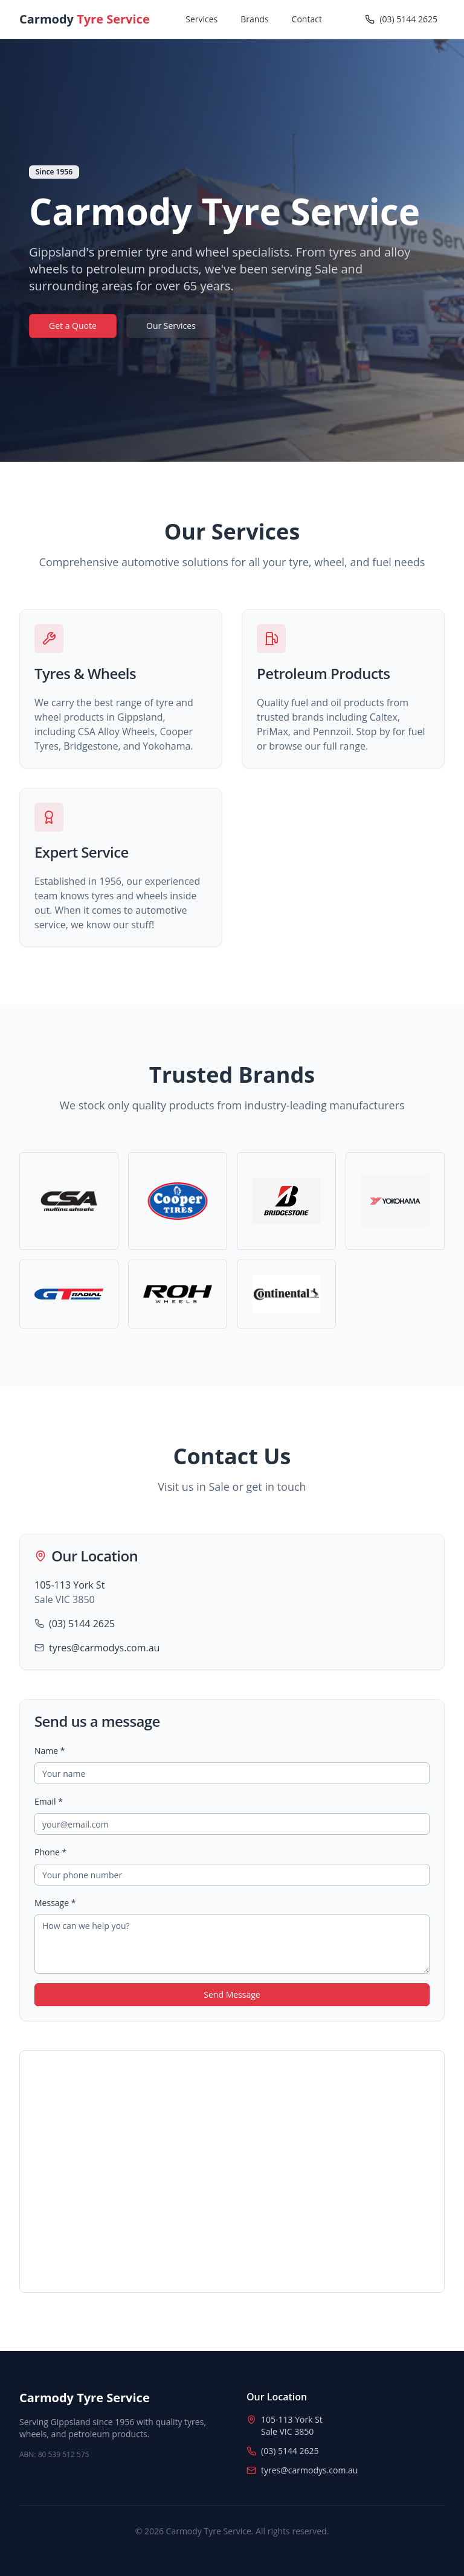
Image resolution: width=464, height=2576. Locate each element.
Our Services (171, 325)
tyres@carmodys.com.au (104, 1647)
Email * (48, 1801)
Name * (49, 1750)
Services (201, 19)
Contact (307, 19)
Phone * (50, 1852)
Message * (55, 1902)
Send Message (232, 1994)
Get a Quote (73, 325)
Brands (254, 19)
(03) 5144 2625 (82, 1623)
